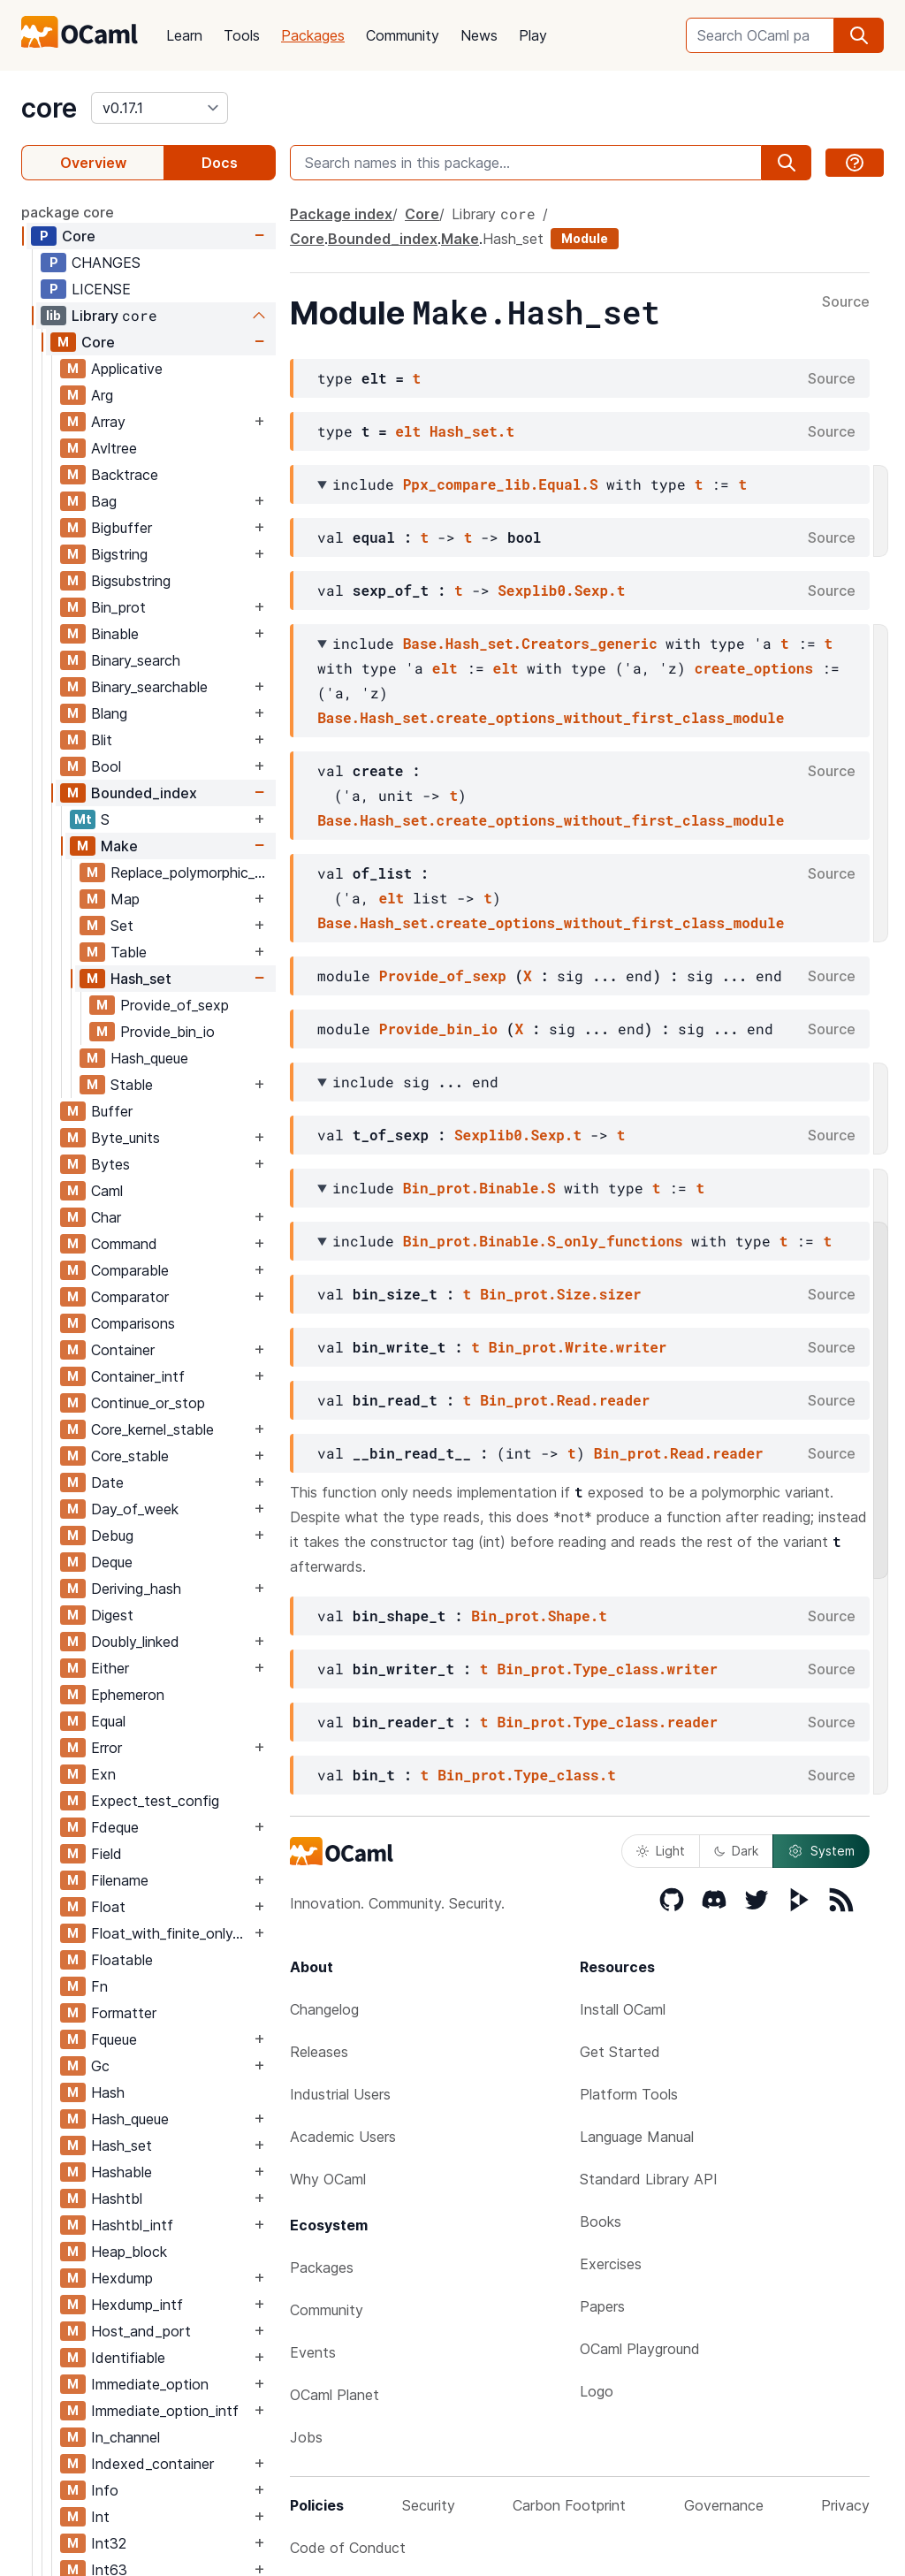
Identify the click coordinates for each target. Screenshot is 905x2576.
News (479, 35)
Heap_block (129, 2251)
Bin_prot (118, 607)
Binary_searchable (149, 687)
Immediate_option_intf (165, 2411)
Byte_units (125, 1138)
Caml (107, 1191)
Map (125, 899)
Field (106, 1854)
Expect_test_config (155, 1801)
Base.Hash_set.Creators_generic (530, 643)
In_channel (125, 2437)
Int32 (108, 2543)
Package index (341, 214)
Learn (184, 35)
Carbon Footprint (569, 2505)
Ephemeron (127, 1694)
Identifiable (128, 2357)
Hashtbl (116, 2198)
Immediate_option (150, 2384)
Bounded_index (144, 793)
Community (402, 35)
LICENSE (101, 289)
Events (313, 2352)
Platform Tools (629, 2094)
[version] (159, 108)
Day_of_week (135, 1509)
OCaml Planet (334, 2395)
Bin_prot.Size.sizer (560, 1293)
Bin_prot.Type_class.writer (607, 1668)
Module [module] (584, 238)
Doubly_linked (135, 1641)
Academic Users (343, 2136)
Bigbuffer (121, 528)
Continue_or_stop (148, 1403)
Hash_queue (149, 1058)
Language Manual (637, 2136)
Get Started (620, 2052)
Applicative (127, 368)
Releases (319, 2052)
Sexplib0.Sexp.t (561, 590)
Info (104, 2490)
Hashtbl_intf (132, 2225)
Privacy (845, 2505)
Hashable (121, 2172)
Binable (115, 634)
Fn (99, 1986)
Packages (313, 35)
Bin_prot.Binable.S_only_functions (543, 1240)
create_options (754, 668)
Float (108, 1907)
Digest (112, 1615)
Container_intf (138, 1376)
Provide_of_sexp (174, 1005)
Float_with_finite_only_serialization (170, 1933)
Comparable (130, 1270)
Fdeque (115, 1827)
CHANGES (106, 262)
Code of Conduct (348, 2548)
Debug (112, 1535)
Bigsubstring (131, 581)
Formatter (123, 2013)
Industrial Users (340, 2094)
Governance (724, 2505)
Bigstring (119, 554)
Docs (220, 162)
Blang (109, 713)
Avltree (114, 448)
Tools (242, 35)
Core (78, 236)
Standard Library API (649, 2179)
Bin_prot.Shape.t (539, 1615)
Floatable (122, 1960)
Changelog (324, 2009)
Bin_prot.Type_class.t (526, 1774)
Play (533, 35)
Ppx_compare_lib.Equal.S (500, 484)
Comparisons (133, 1323)
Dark (736, 1850)
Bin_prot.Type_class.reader (607, 1721)
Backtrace (124, 475)
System (821, 1851)
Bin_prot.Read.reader (565, 1400)
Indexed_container (152, 2464)
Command (124, 1244)
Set (121, 925)
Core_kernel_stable (152, 1429)
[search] (859, 35)
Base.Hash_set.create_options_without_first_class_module (550, 717)
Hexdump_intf (137, 2304)
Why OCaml (328, 2179)
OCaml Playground (640, 2349)
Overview (93, 162)
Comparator (130, 1297)
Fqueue (114, 2039)
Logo (596, 2391)
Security (428, 2505)
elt (408, 431)
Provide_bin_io (167, 1031)
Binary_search (135, 660)
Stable (131, 1085)
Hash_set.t (472, 431)
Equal (108, 1721)
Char (106, 1217)
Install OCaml (622, 2009)
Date (107, 1482)
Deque (112, 1562)
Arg (102, 395)
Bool (106, 766)
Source (846, 302)
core (49, 108)
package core (67, 212)
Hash (108, 2092)
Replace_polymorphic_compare (192, 872)
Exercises (611, 2264)
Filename (119, 1880)
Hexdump (122, 2278)
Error (106, 1748)
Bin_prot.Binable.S (479, 1187)
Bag (104, 501)
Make (119, 846)
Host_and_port (141, 2331)
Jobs (306, 2437)
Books (600, 2221)
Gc (100, 2066)
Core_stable (130, 1456)
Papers (602, 2306)
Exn (103, 1774)
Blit (101, 740)
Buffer (112, 1111)
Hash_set (140, 978)
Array (108, 422)
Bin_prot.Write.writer (578, 1347)
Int (100, 2517)
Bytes (110, 1164)
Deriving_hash (136, 1588)
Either (110, 1668)
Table (128, 952)
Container (123, 1350)
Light (660, 1850)
